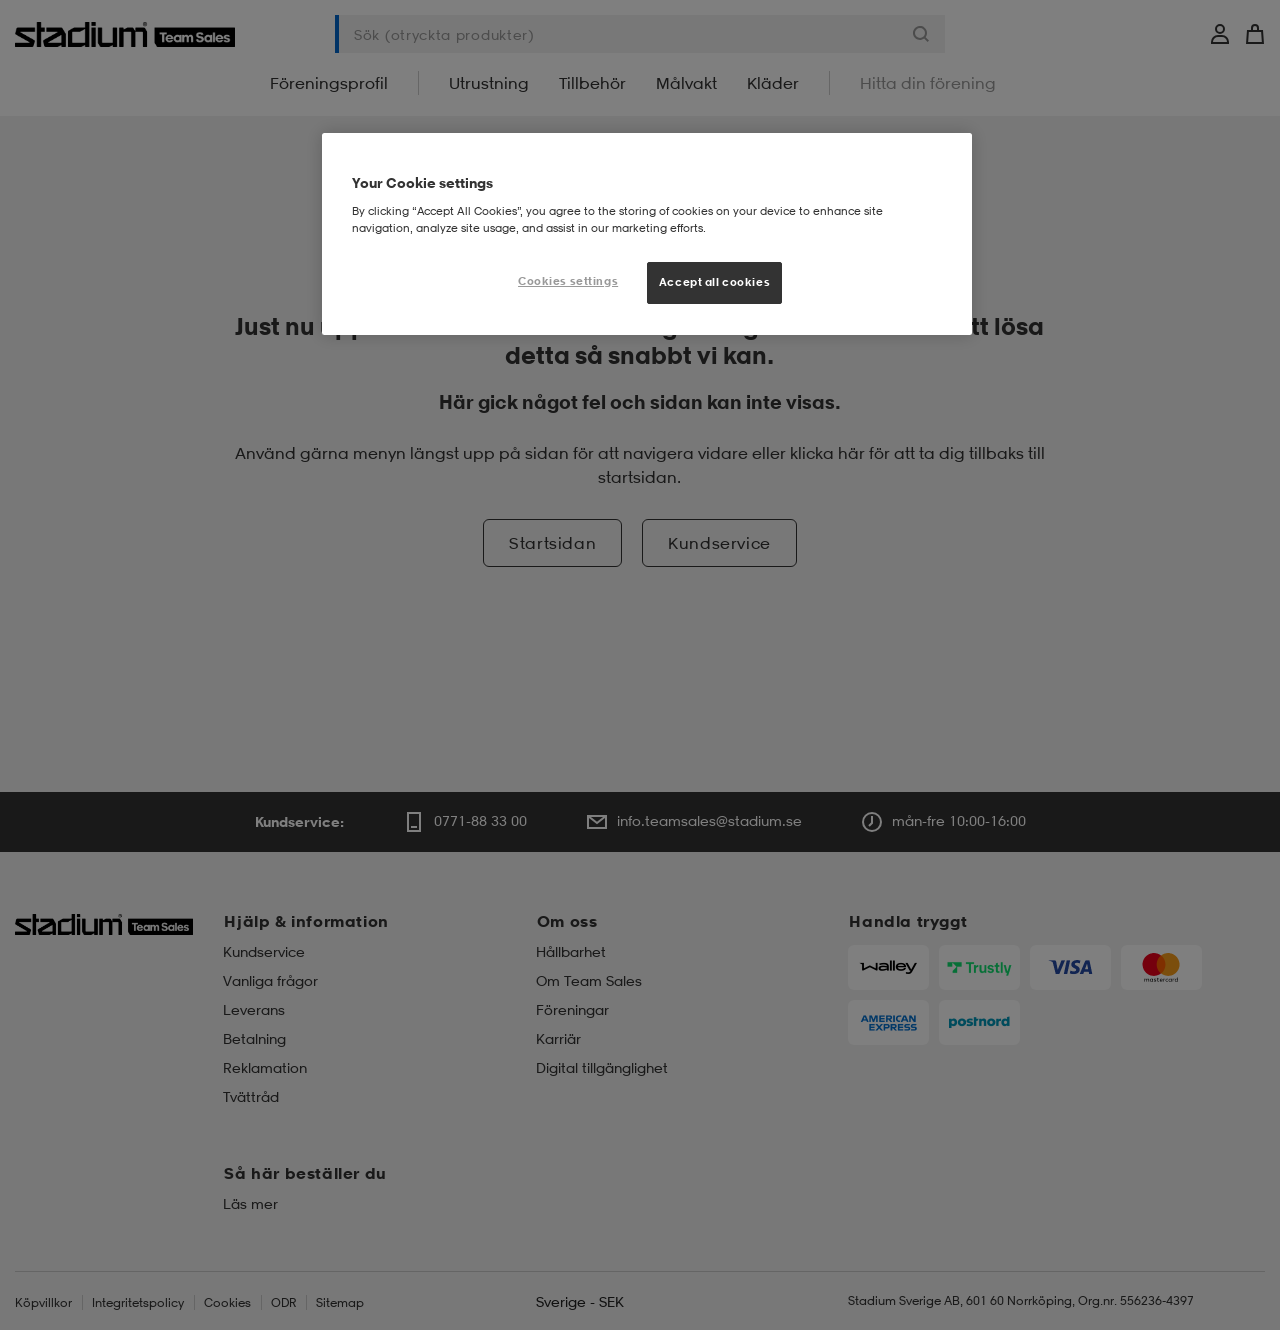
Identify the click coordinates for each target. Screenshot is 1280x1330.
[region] (647, 234)
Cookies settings (568, 281)
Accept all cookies (714, 282)
